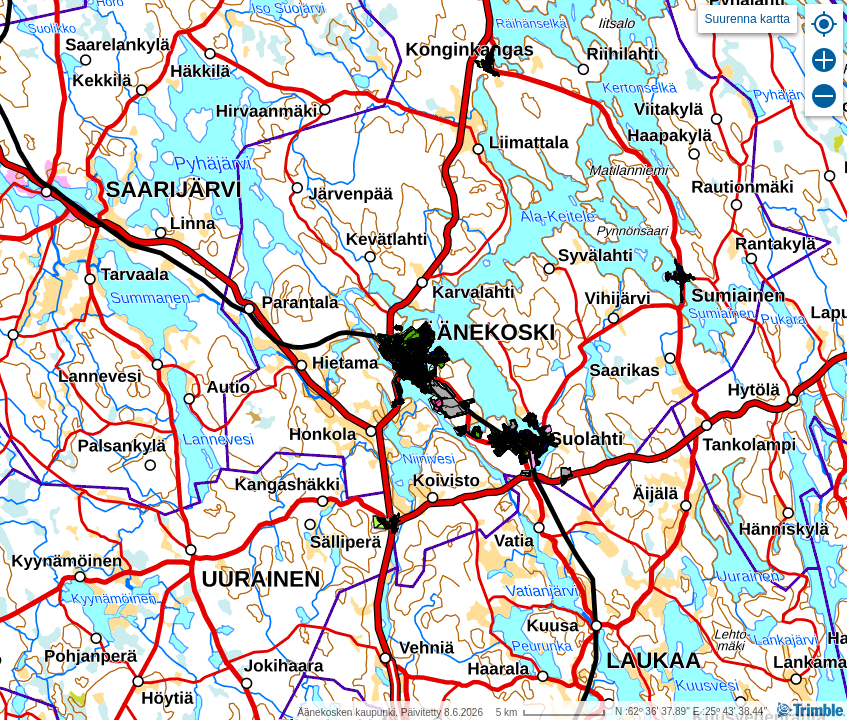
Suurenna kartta (747, 19)
